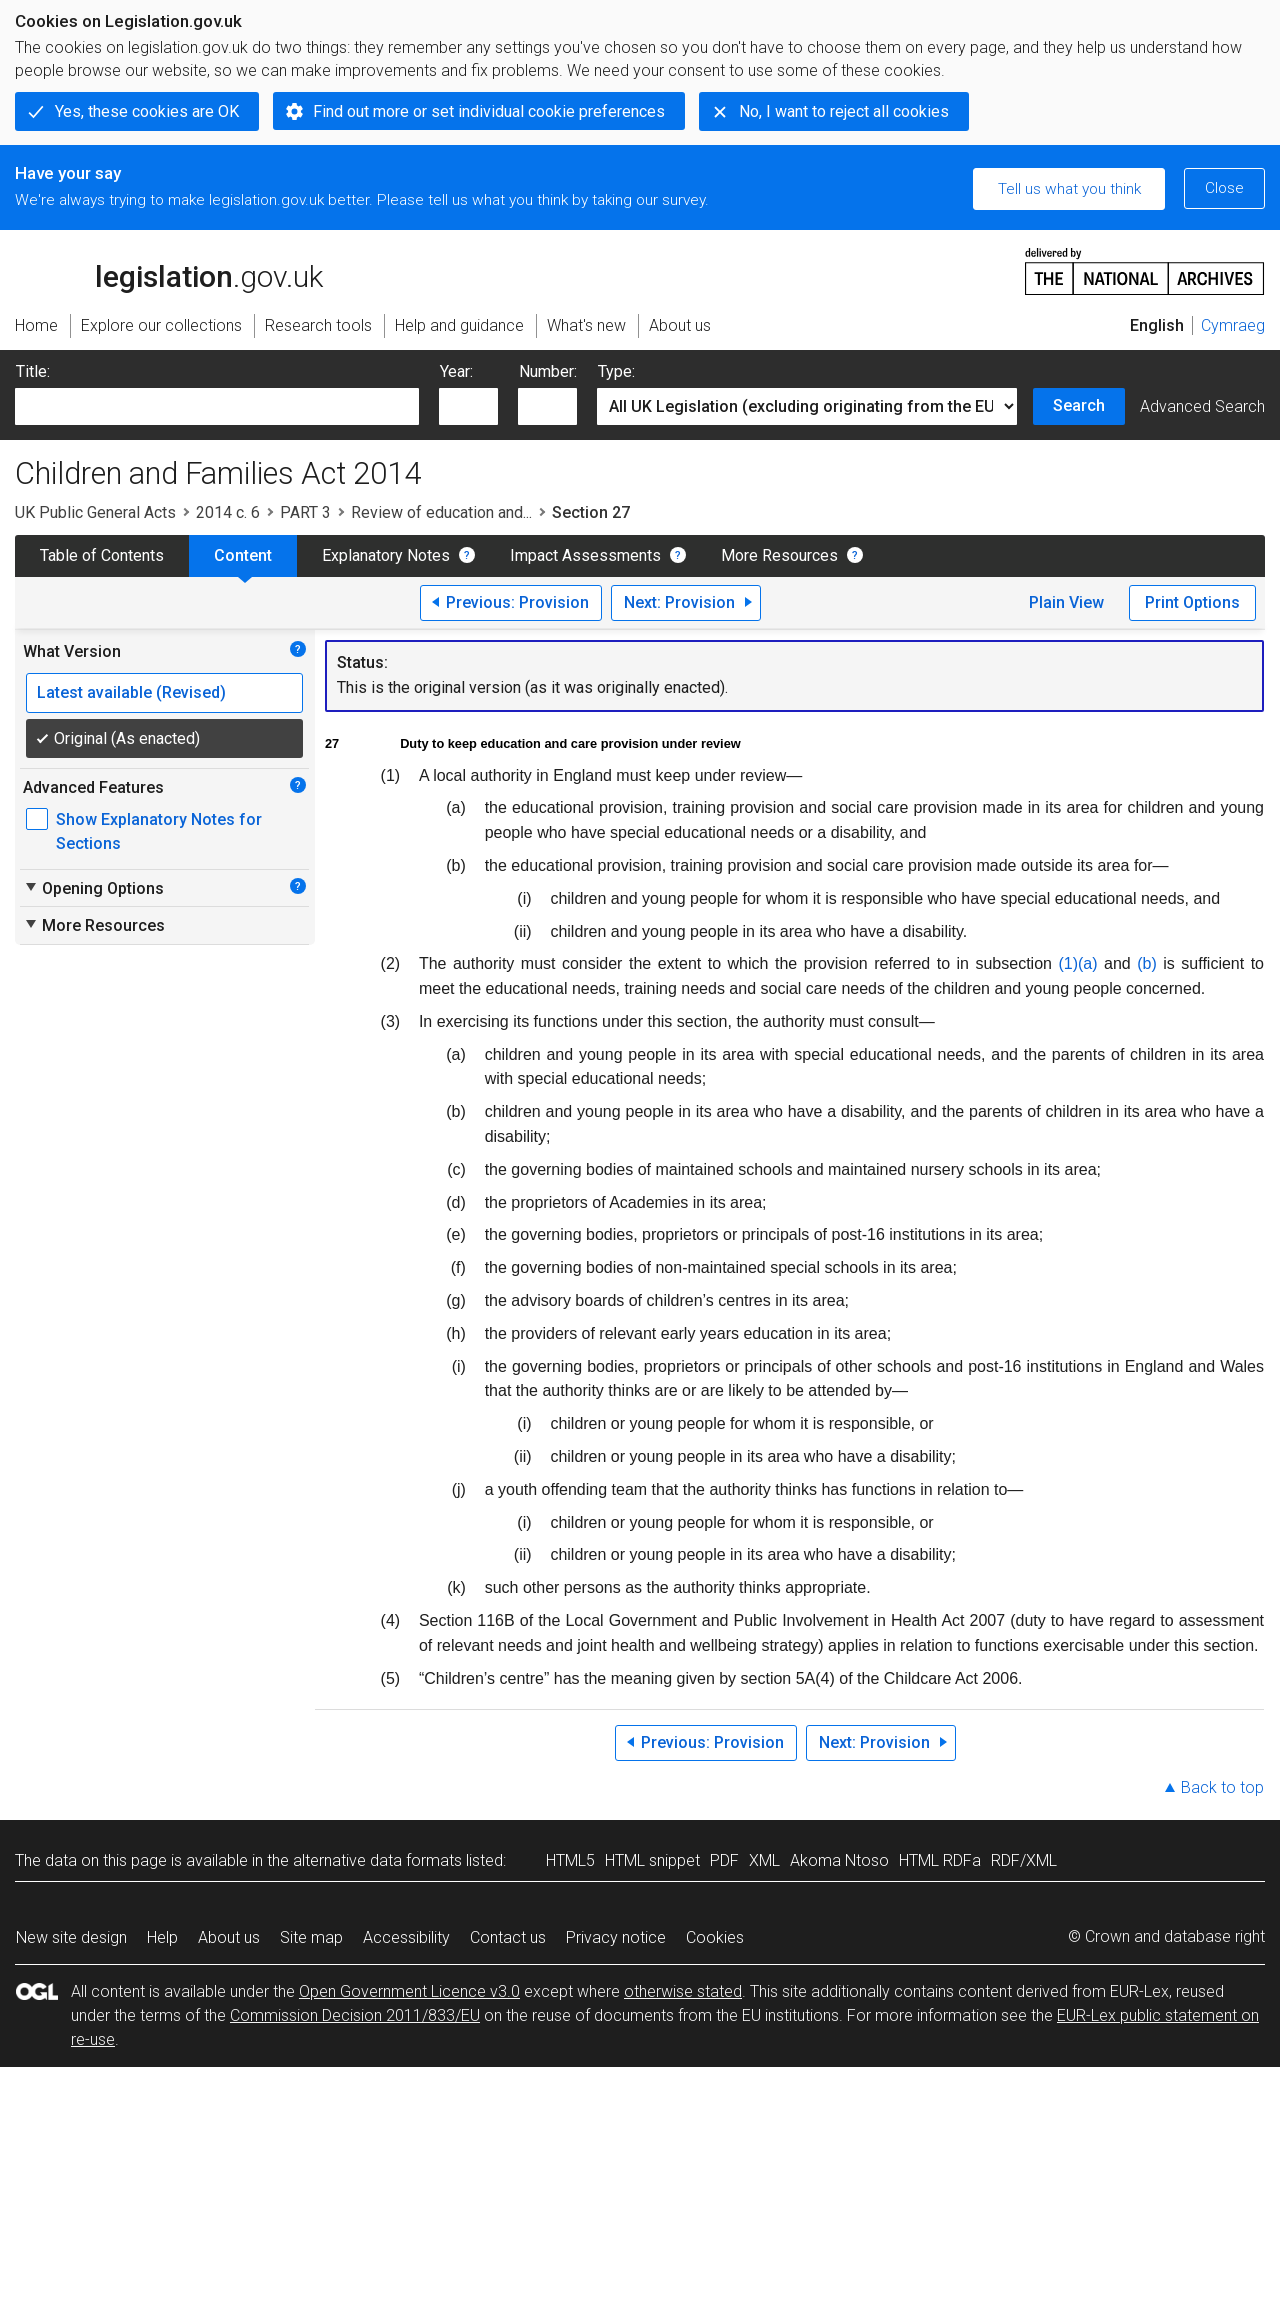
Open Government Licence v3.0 (409, 1991)
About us (229, 1937)
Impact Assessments (585, 555)
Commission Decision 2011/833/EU (355, 2015)
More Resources (779, 555)
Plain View (1066, 602)
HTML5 (570, 1860)
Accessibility (406, 1937)
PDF (724, 1860)
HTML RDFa (940, 1860)
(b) (1147, 963)
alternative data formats (377, 1860)
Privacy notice (616, 1937)
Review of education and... (441, 512)
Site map (311, 1937)
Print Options (1192, 602)
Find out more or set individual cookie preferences (489, 111)
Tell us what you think (1069, 189)
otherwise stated (683, 1991)
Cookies (715, 1937)
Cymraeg (1233, 325)
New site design (71, 1937)
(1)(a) (1077, 963)
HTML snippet (652, 1860)
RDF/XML (1024, 1860)
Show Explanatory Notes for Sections (159, 831)
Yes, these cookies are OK (147, 111)
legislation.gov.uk (169, 270)
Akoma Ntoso (839, 1860)
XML (764, 1860)
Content (243, 555)
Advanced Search (1202, 406)
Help (162, 1937)
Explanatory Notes (386, 555)
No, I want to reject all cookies (844, 111)
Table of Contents (102, 555)
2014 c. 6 (228, 512)
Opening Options (93, 888)
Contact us (508, 1937)
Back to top (1222, 1787)
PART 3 (305, 512)
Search (1079, 405)
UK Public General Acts (95, 512)
